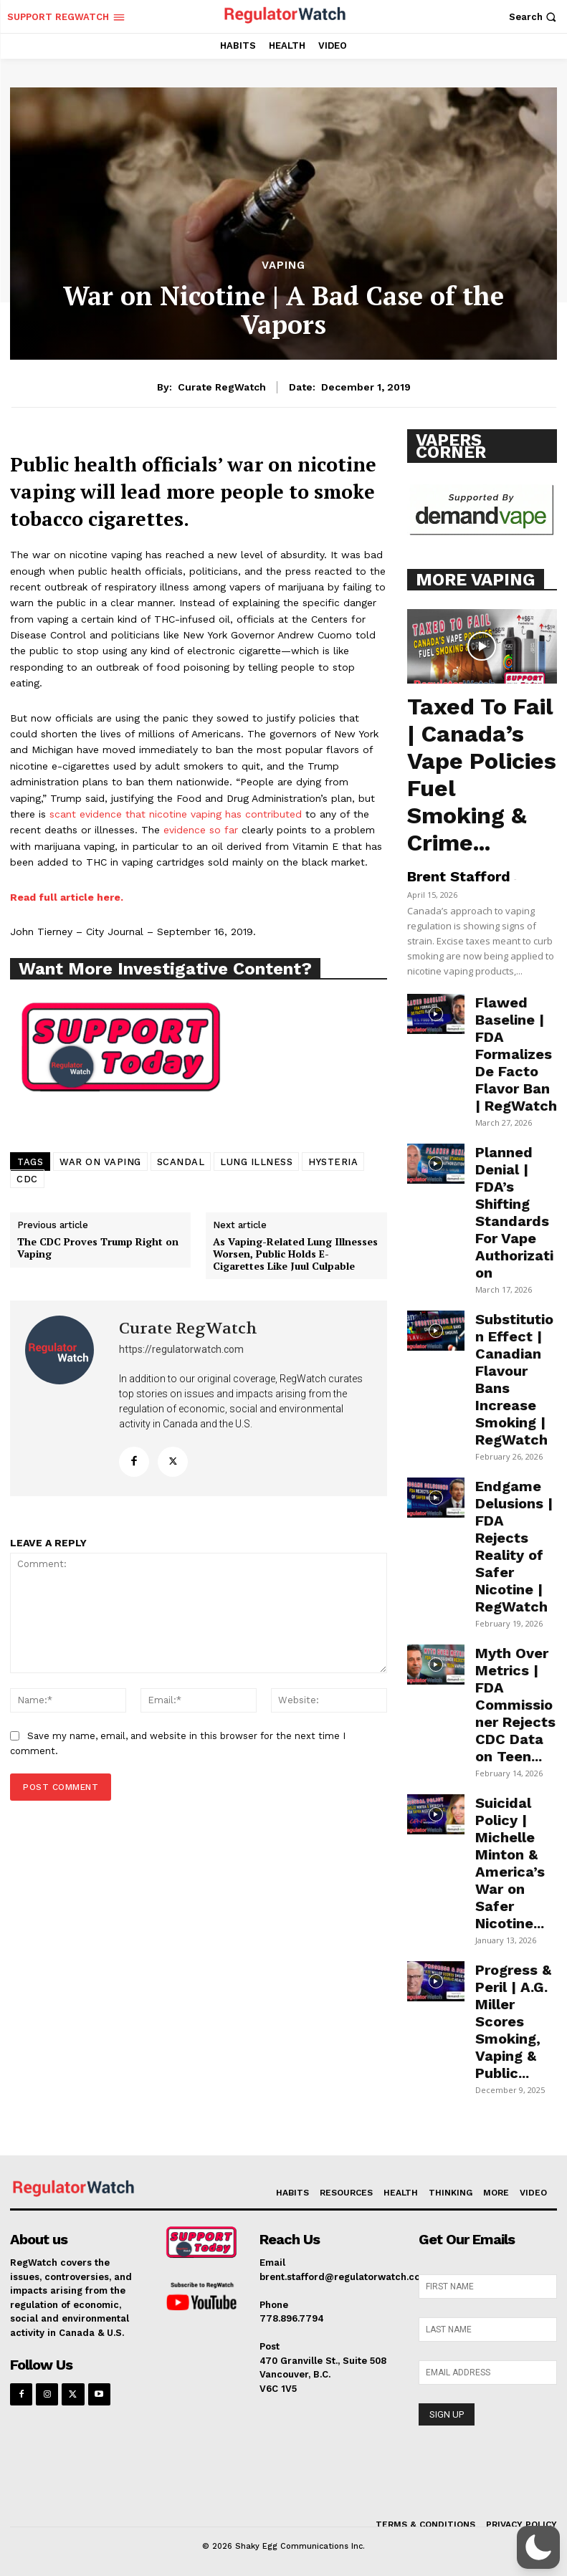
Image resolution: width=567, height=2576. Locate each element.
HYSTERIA (333, 1162)
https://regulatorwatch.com (181, 1349)
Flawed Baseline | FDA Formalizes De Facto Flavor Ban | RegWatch (516, 1054)
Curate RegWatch (222, 387)
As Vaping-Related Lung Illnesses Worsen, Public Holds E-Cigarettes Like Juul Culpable (295, 1254)
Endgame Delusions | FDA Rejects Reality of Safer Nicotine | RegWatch (514, 1546)
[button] (534, 17)
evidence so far (200, 829)
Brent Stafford (458, 876)
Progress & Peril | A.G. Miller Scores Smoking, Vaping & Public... (513, 2021)
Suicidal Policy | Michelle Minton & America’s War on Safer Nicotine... (510, 1863)
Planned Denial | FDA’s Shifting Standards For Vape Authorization (514, 1212)
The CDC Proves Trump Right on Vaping (97, 1248)
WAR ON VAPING (100, 1162)
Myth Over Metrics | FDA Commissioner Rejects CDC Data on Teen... (515, 1704)
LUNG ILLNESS (256, 1162)
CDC (27, 1179)
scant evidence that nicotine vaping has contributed (175, 814)
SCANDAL (181, 1162)
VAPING (283, 265)
